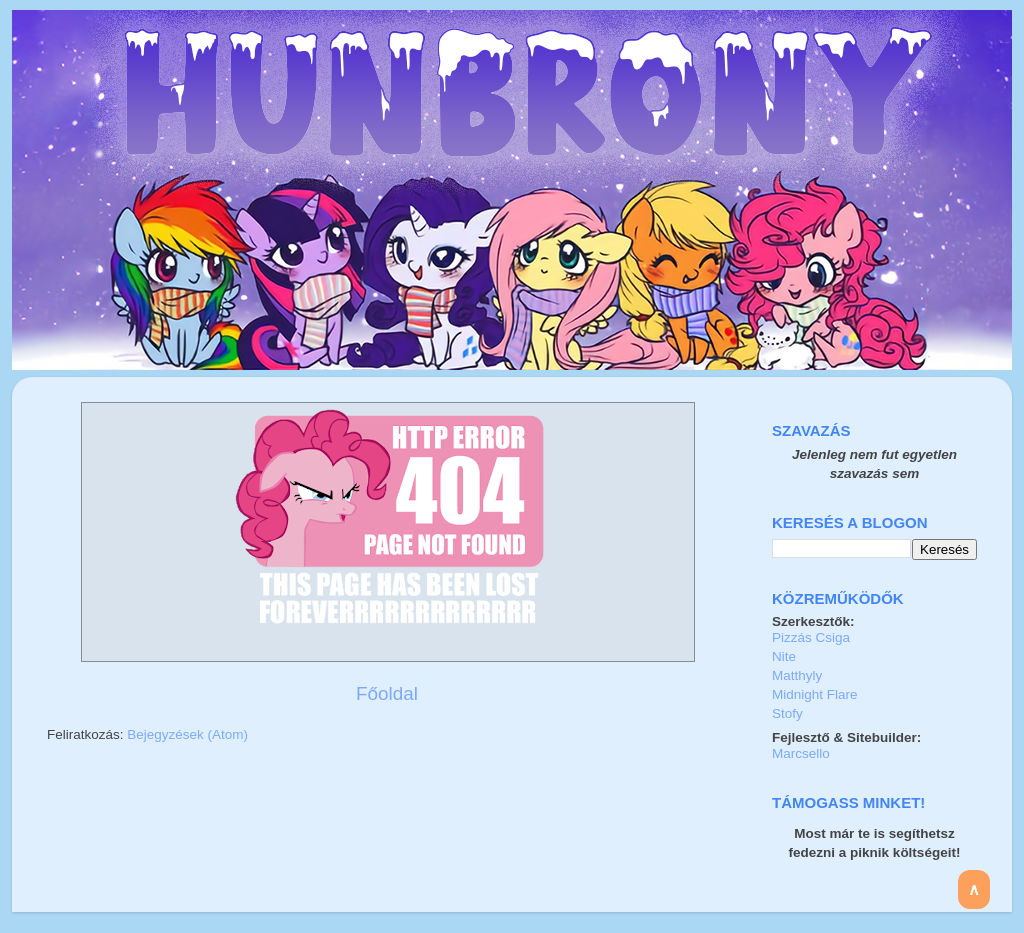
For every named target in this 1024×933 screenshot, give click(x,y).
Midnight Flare (815, 694)
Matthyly (797, 675)
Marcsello (801, 753)
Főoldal (387, 693)
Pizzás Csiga (811, 637)
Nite (784, 656)
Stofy (787, 713)
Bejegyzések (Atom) (187, 734)
